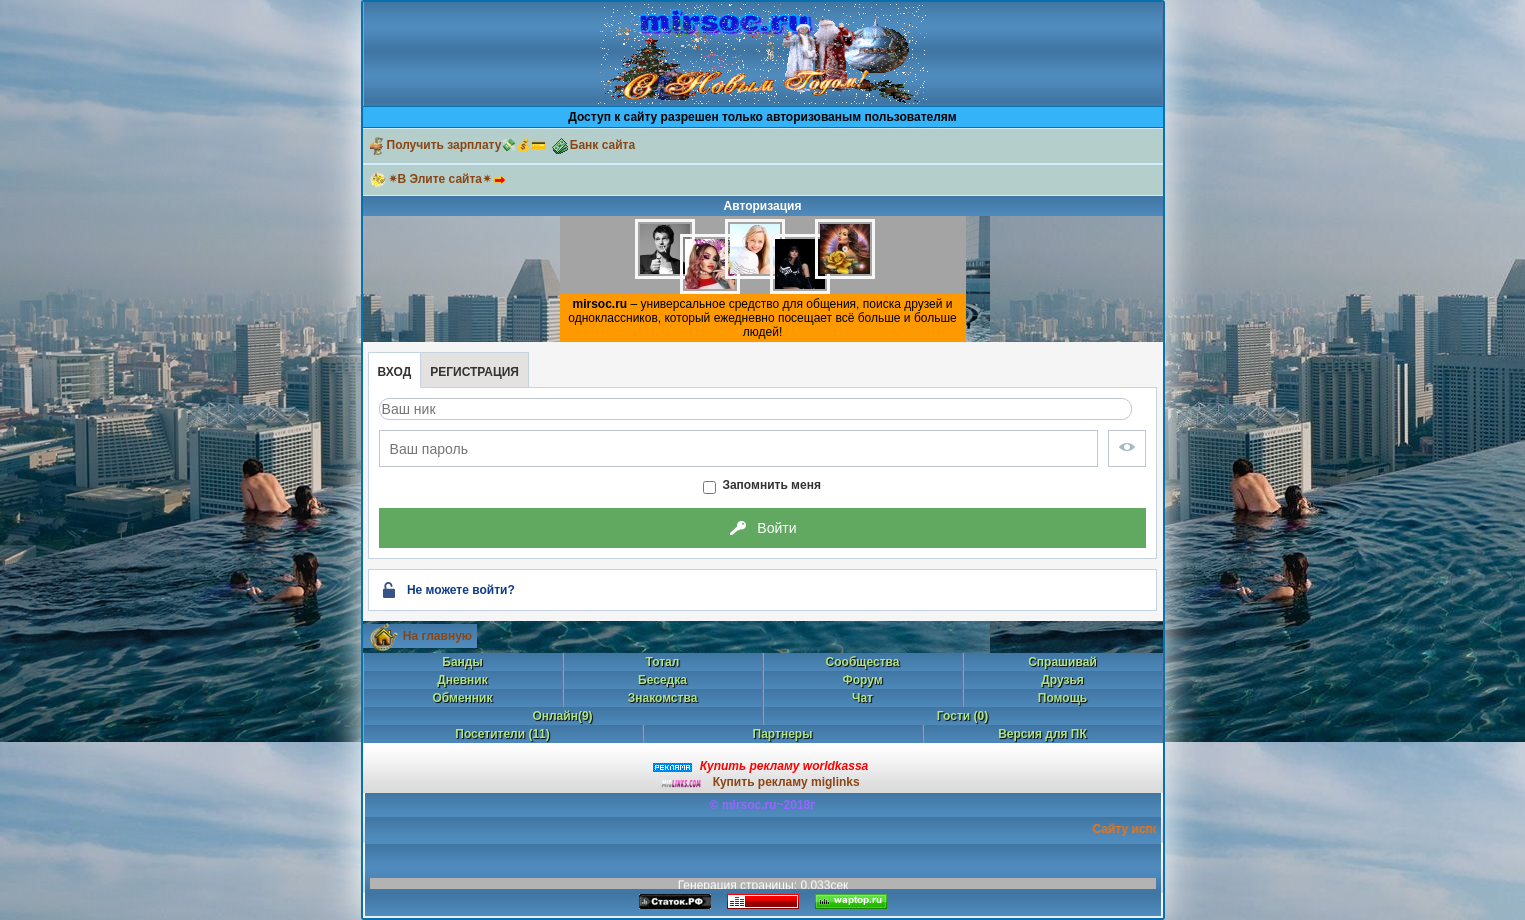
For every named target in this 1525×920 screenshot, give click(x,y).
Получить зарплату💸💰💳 (457, 145)
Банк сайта (592, 145)
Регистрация (474, 372)
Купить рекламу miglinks (786, 782)
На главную (437, 636)
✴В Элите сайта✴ (450, 179)
